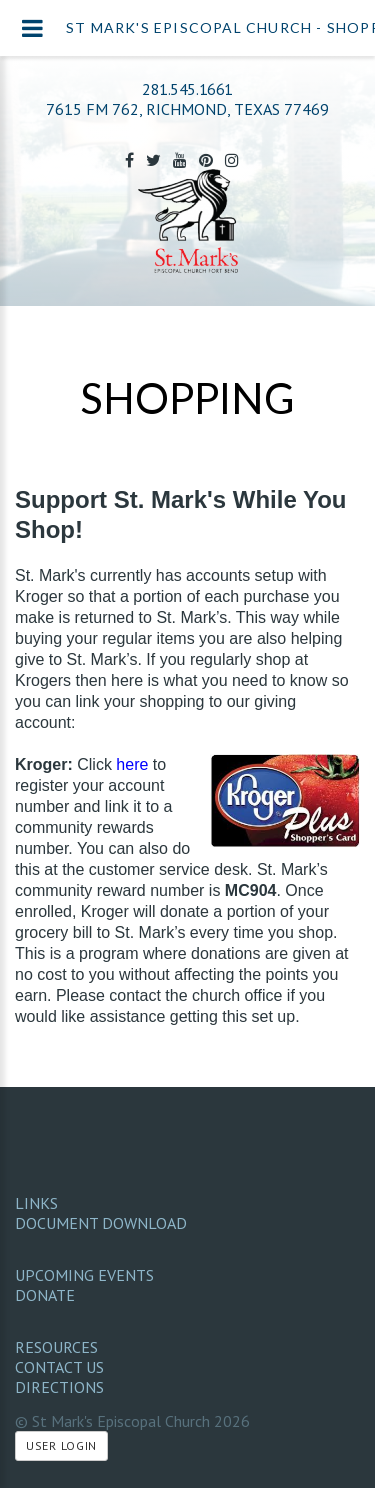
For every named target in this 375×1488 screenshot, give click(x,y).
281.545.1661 (187, 89)
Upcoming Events (84, 1275)
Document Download (101, 1223)
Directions (59, 1387)
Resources (56, 1347)
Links (36, 1203)
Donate (45, 1295)
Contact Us (59, 1367)
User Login (61, 1445)
